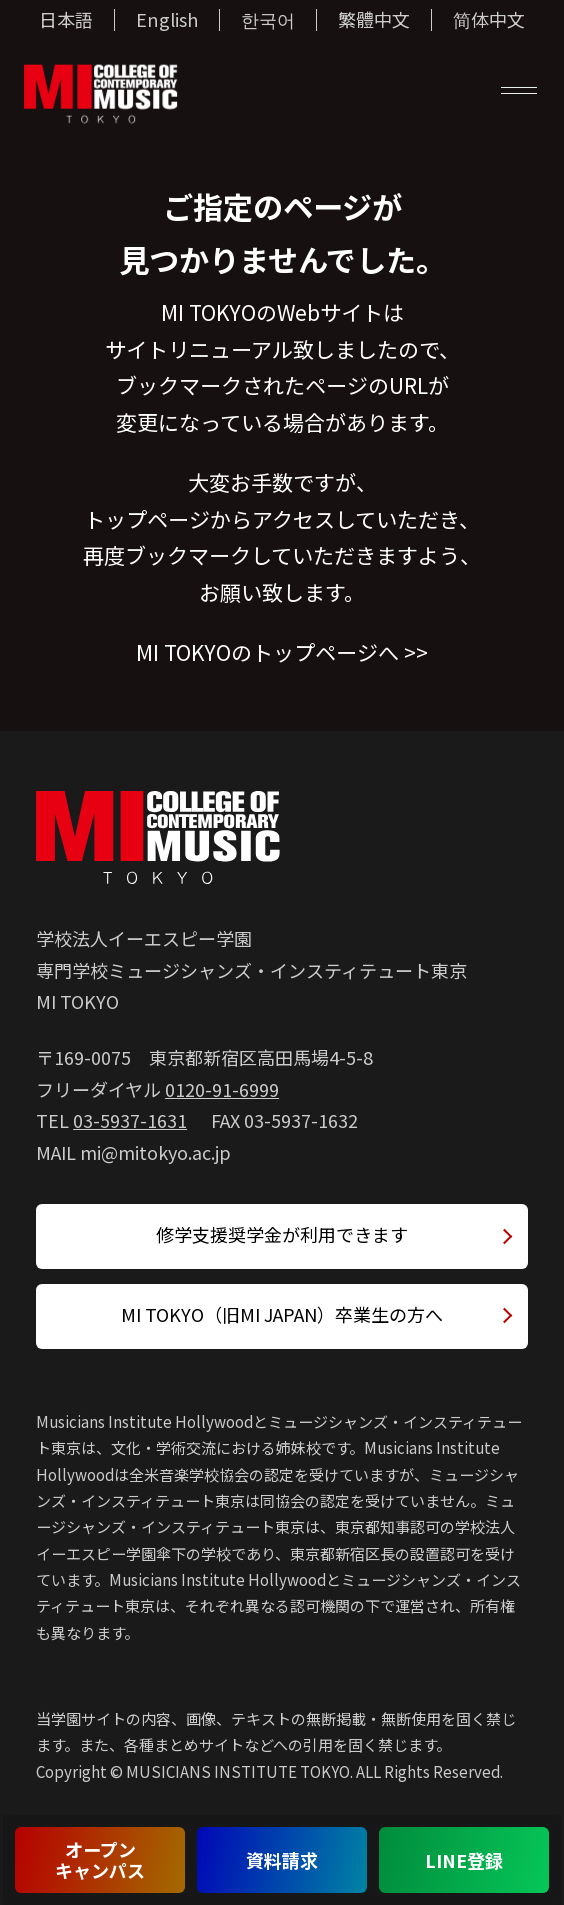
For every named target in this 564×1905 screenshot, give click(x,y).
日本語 (66, 20)
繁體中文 (374, 20)
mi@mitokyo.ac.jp (155, 1152)
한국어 (268, 20)
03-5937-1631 (130, 1120)
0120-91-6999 (222, 1089)
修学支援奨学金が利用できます (282, 1234)
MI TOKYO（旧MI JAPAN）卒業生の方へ (282, 1314)
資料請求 (282, 1860)
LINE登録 (464, 1860)
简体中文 (489, 20)
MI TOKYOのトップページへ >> (282, 652)
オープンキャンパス (100, 1859)
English (167, 20)
